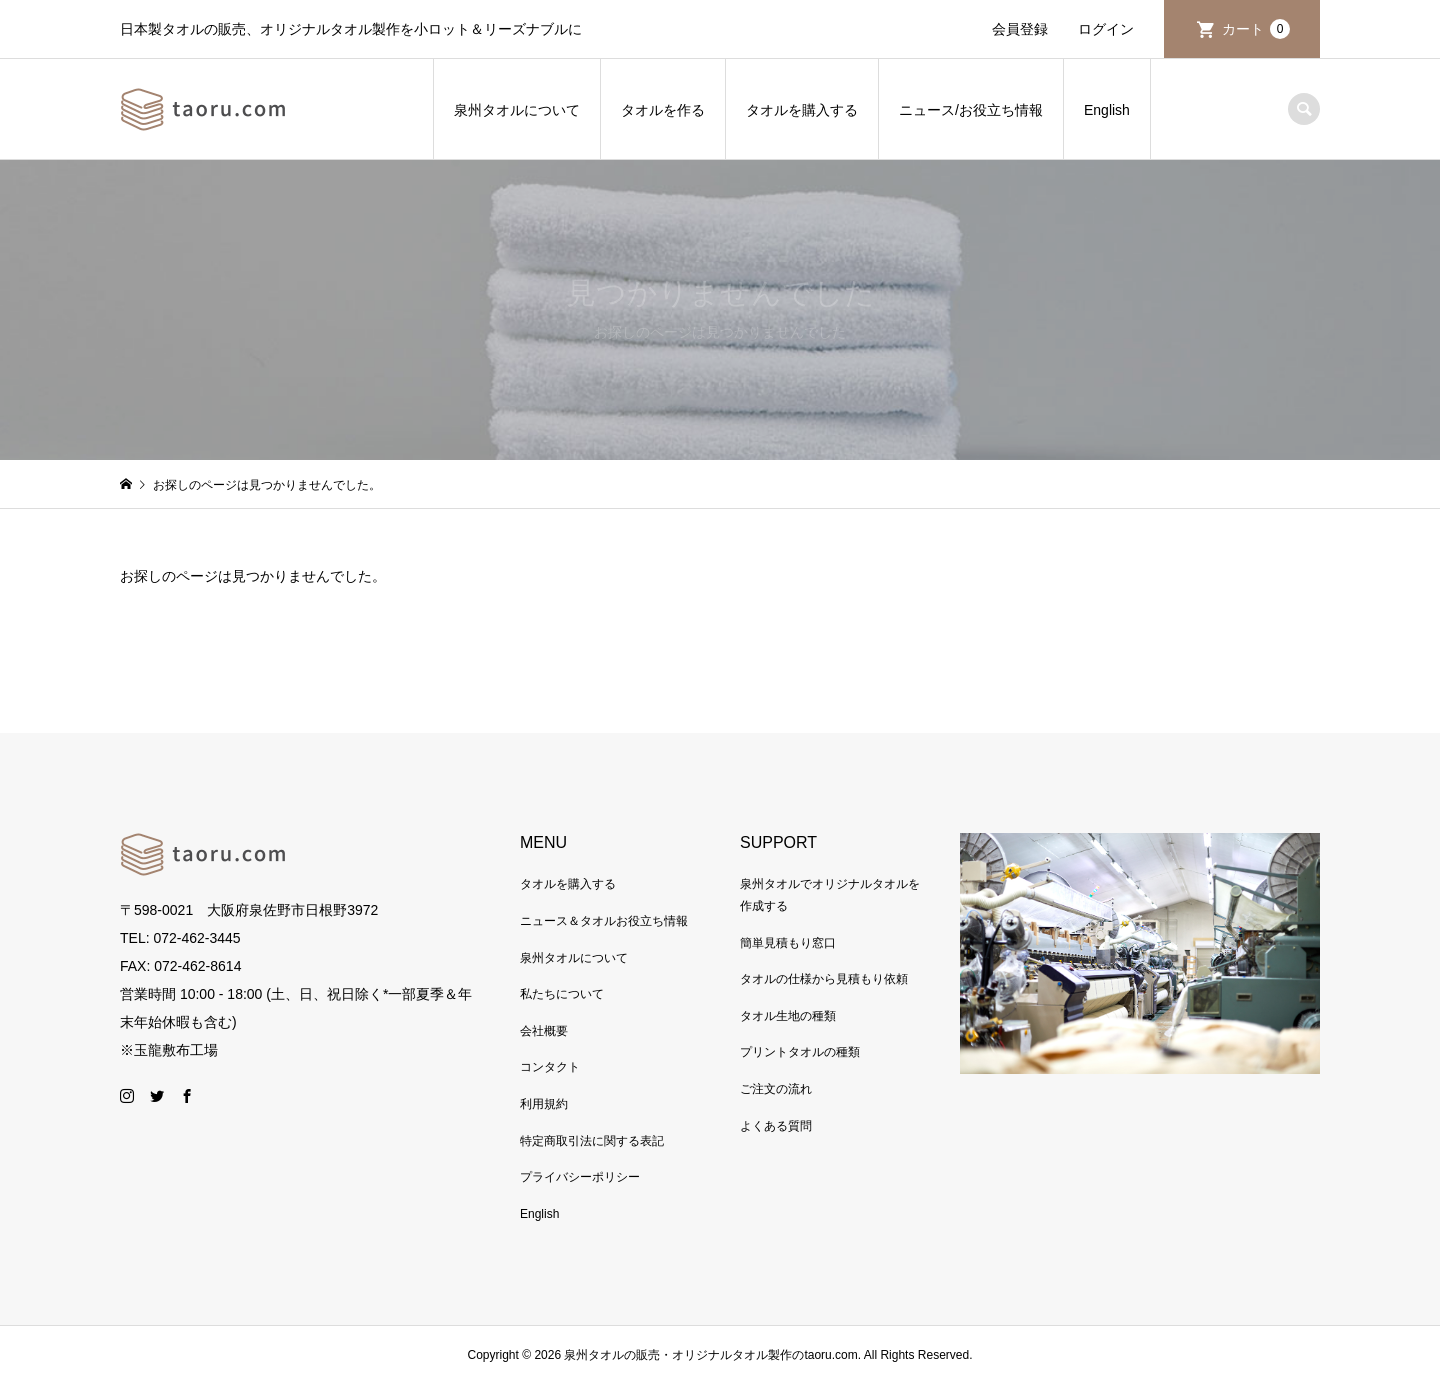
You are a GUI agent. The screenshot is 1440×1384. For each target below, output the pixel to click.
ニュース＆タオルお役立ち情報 (604, 921)
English (1107, 110)
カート (1256, 29)
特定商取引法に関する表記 (592, 1141)
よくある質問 (776, 1126)
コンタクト (550, 1067)
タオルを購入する (802, 110)
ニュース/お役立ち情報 (971, 110)
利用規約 (544, 1104)
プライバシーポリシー (580, 1177)
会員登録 (1020, 29)
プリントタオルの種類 (800, 1052)
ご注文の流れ (776, 1089)
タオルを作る (663, 110)
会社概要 (544, 1031)
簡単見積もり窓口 (788, 943)
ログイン (1106, 29)
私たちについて (562, 994)
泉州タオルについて (517, 110)
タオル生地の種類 (788, 1016)
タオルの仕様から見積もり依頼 (824, 979)
